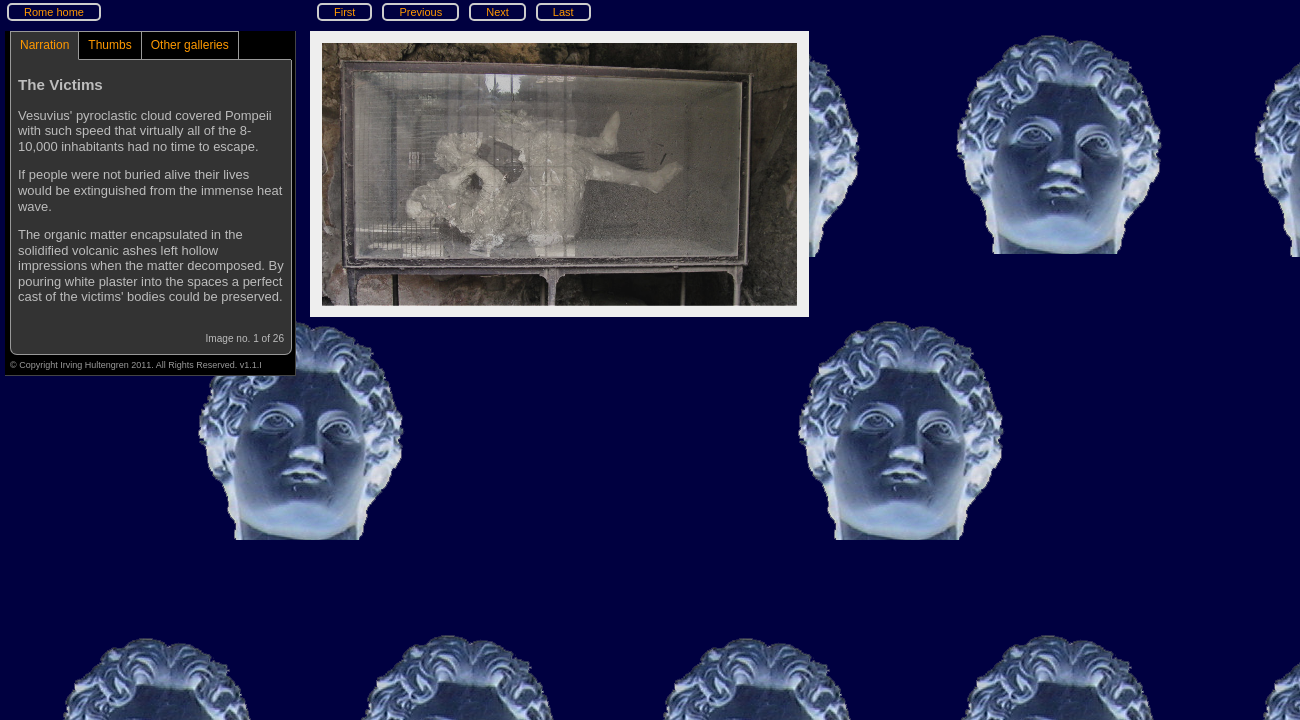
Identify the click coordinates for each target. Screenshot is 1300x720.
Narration (44, 45)
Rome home (54, 12)
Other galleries (190, 45)
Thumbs (109, 45)
